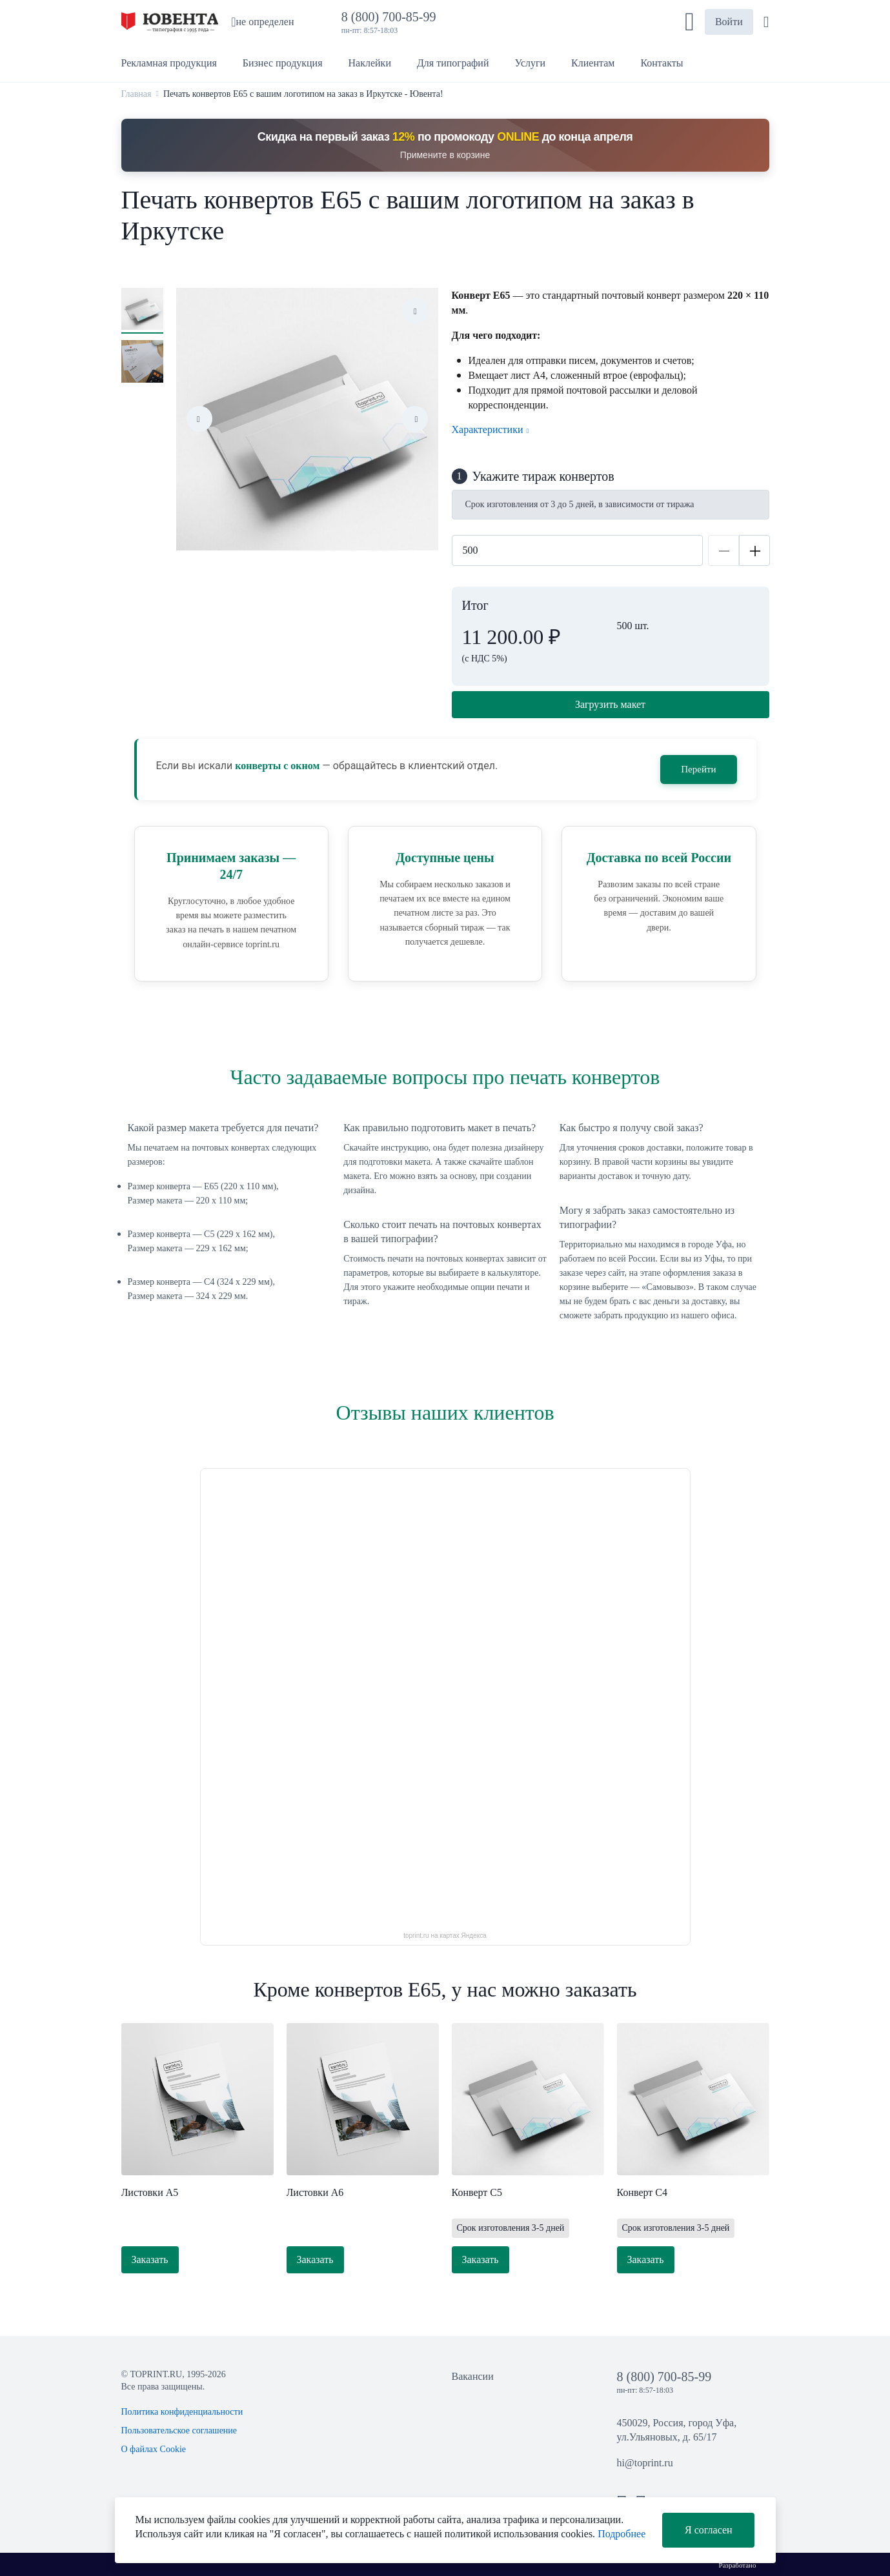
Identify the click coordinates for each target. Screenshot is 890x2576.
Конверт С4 (642, 2192)
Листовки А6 (315, 2192)
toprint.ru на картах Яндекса (445, 1935)
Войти (729, 21)
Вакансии (473, 2376)
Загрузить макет (610, 704)
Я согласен (709, 2529)
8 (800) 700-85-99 (392, 17)
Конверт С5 (477, 2192)
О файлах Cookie (154, 2449)
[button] (689, 22)
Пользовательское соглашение (179, 2430)
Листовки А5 (150, 2192)
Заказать (150, 2259)
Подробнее (621, 2533)
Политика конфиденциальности (182, 2412)
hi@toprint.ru (645, 2462)
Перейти (698, 769)
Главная (136, 94)
